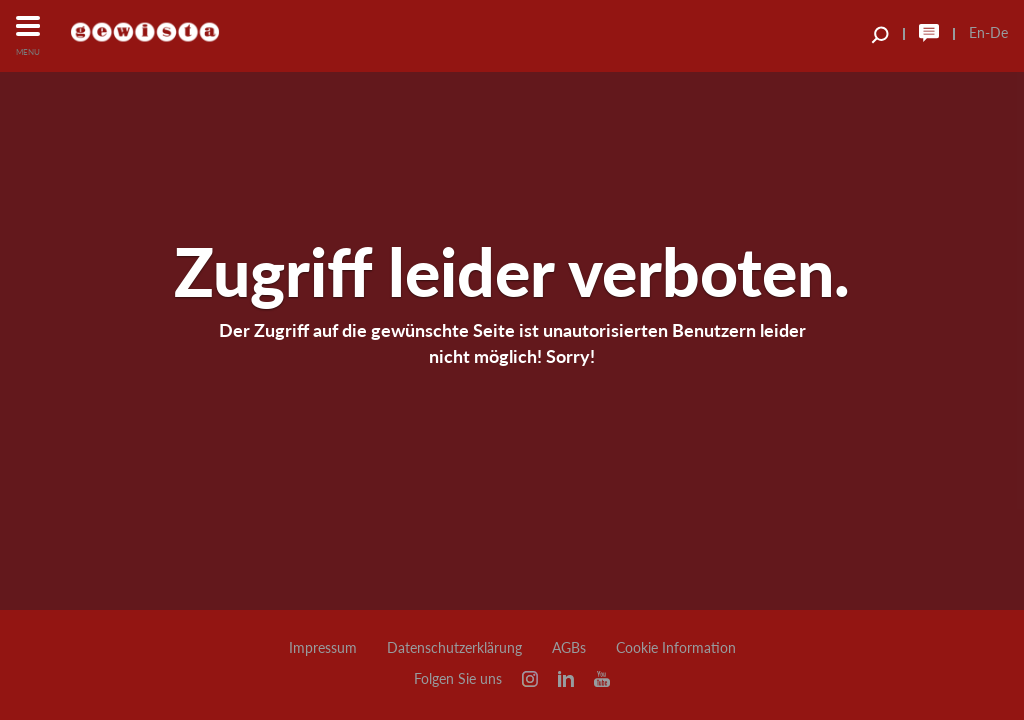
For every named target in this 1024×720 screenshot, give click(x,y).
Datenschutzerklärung (454, 648)
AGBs (569, 648)
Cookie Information (676, 648)
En (977, 32)
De (999, 32)
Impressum (323, 648)
